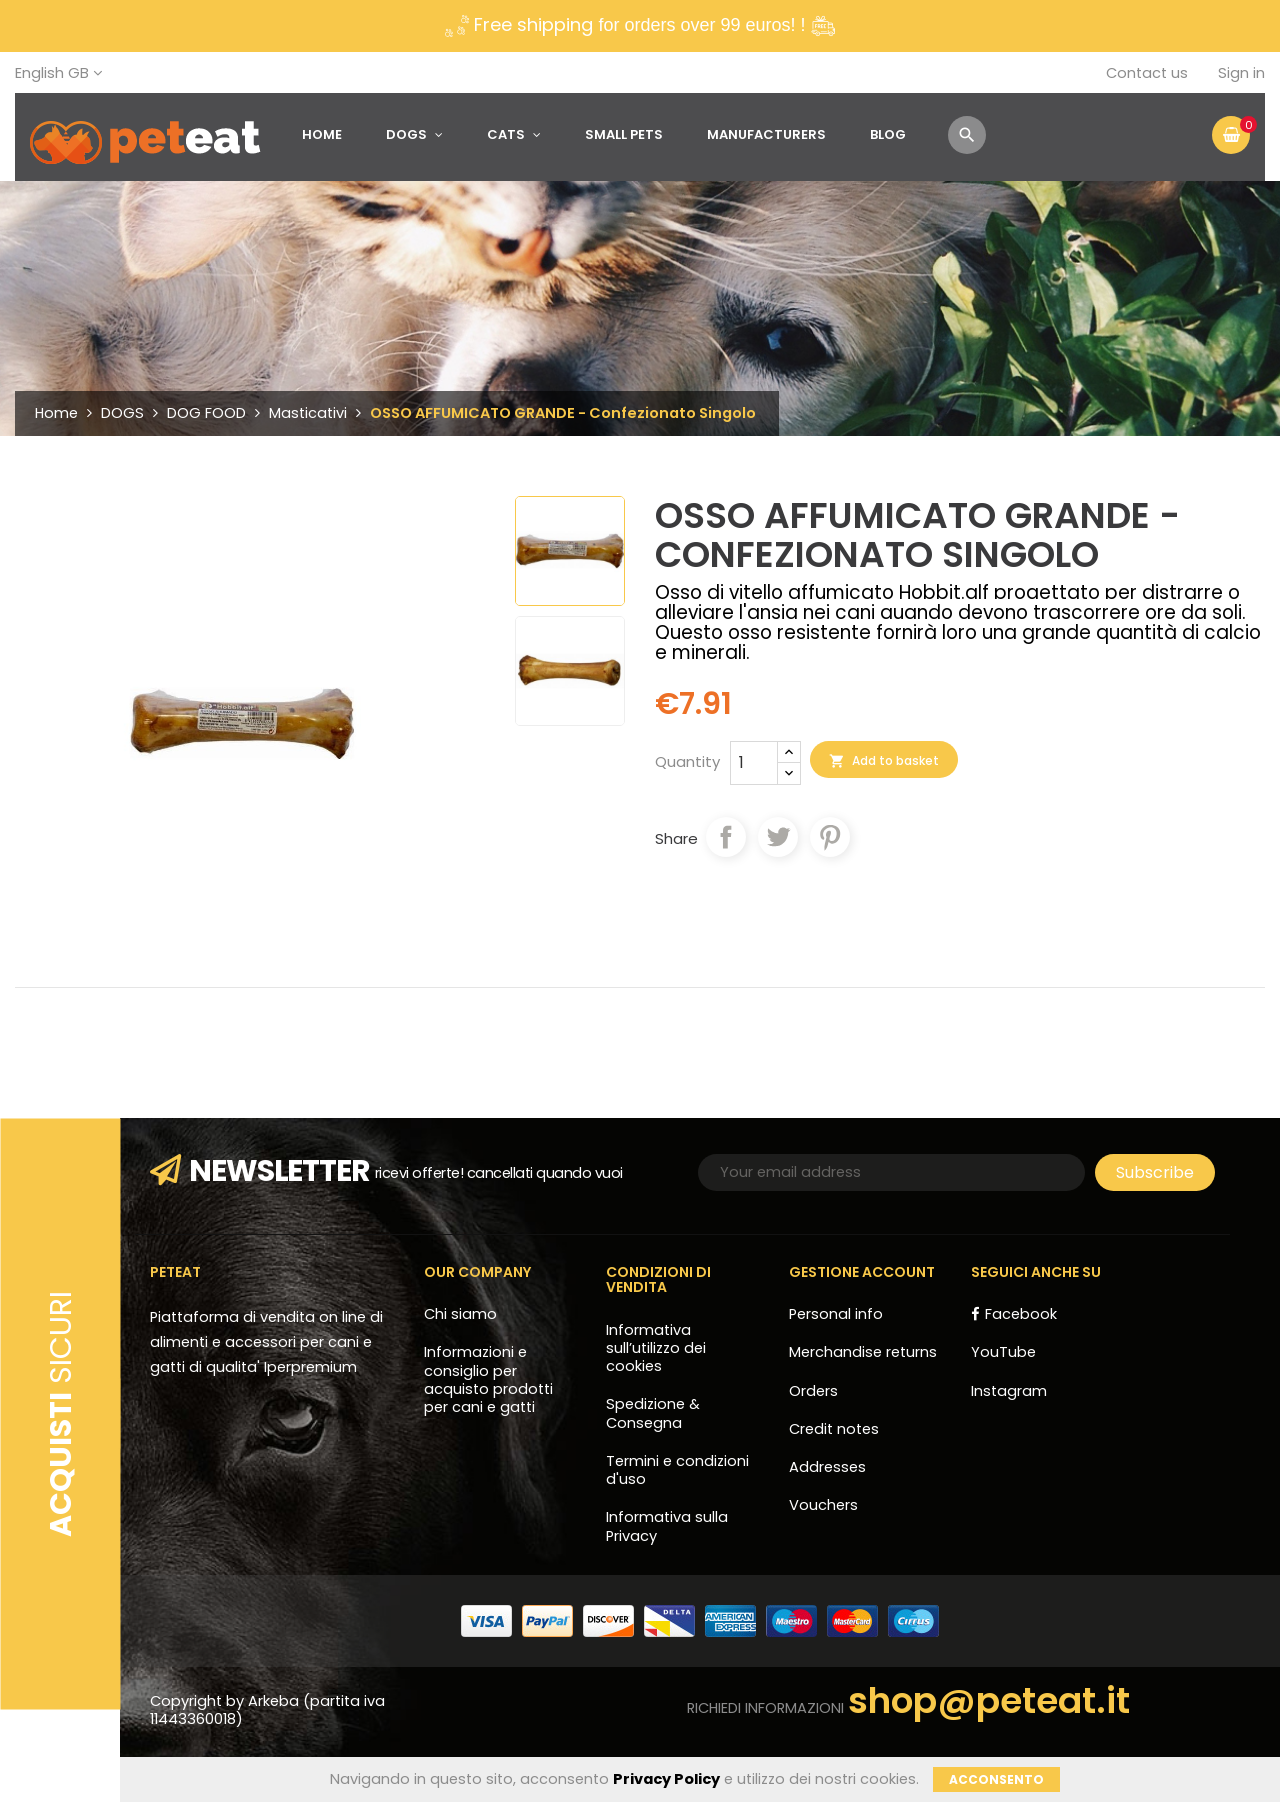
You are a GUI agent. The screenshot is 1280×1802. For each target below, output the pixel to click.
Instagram (1009, 1391)
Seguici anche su (1036, 1272)
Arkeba (275, 1701)
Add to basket (884, 761)
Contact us (1147, 73)
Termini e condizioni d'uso (677, 1470)
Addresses (827, 1467)
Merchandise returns (863, 1352)
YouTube (1003, 1352)
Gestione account (862, 1272)
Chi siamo (460, 1314)
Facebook (1021, 1314)
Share (726, 837)
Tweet (778, 837)
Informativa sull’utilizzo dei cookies (656, 1348)
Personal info (836, 1314)
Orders (813, 1391)
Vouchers (823, 1505)
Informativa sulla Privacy (667, 1526)
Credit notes (834, 1429)
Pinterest (830, 837)
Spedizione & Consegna (653, 1413)
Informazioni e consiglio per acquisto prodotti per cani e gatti (488, 1379)
